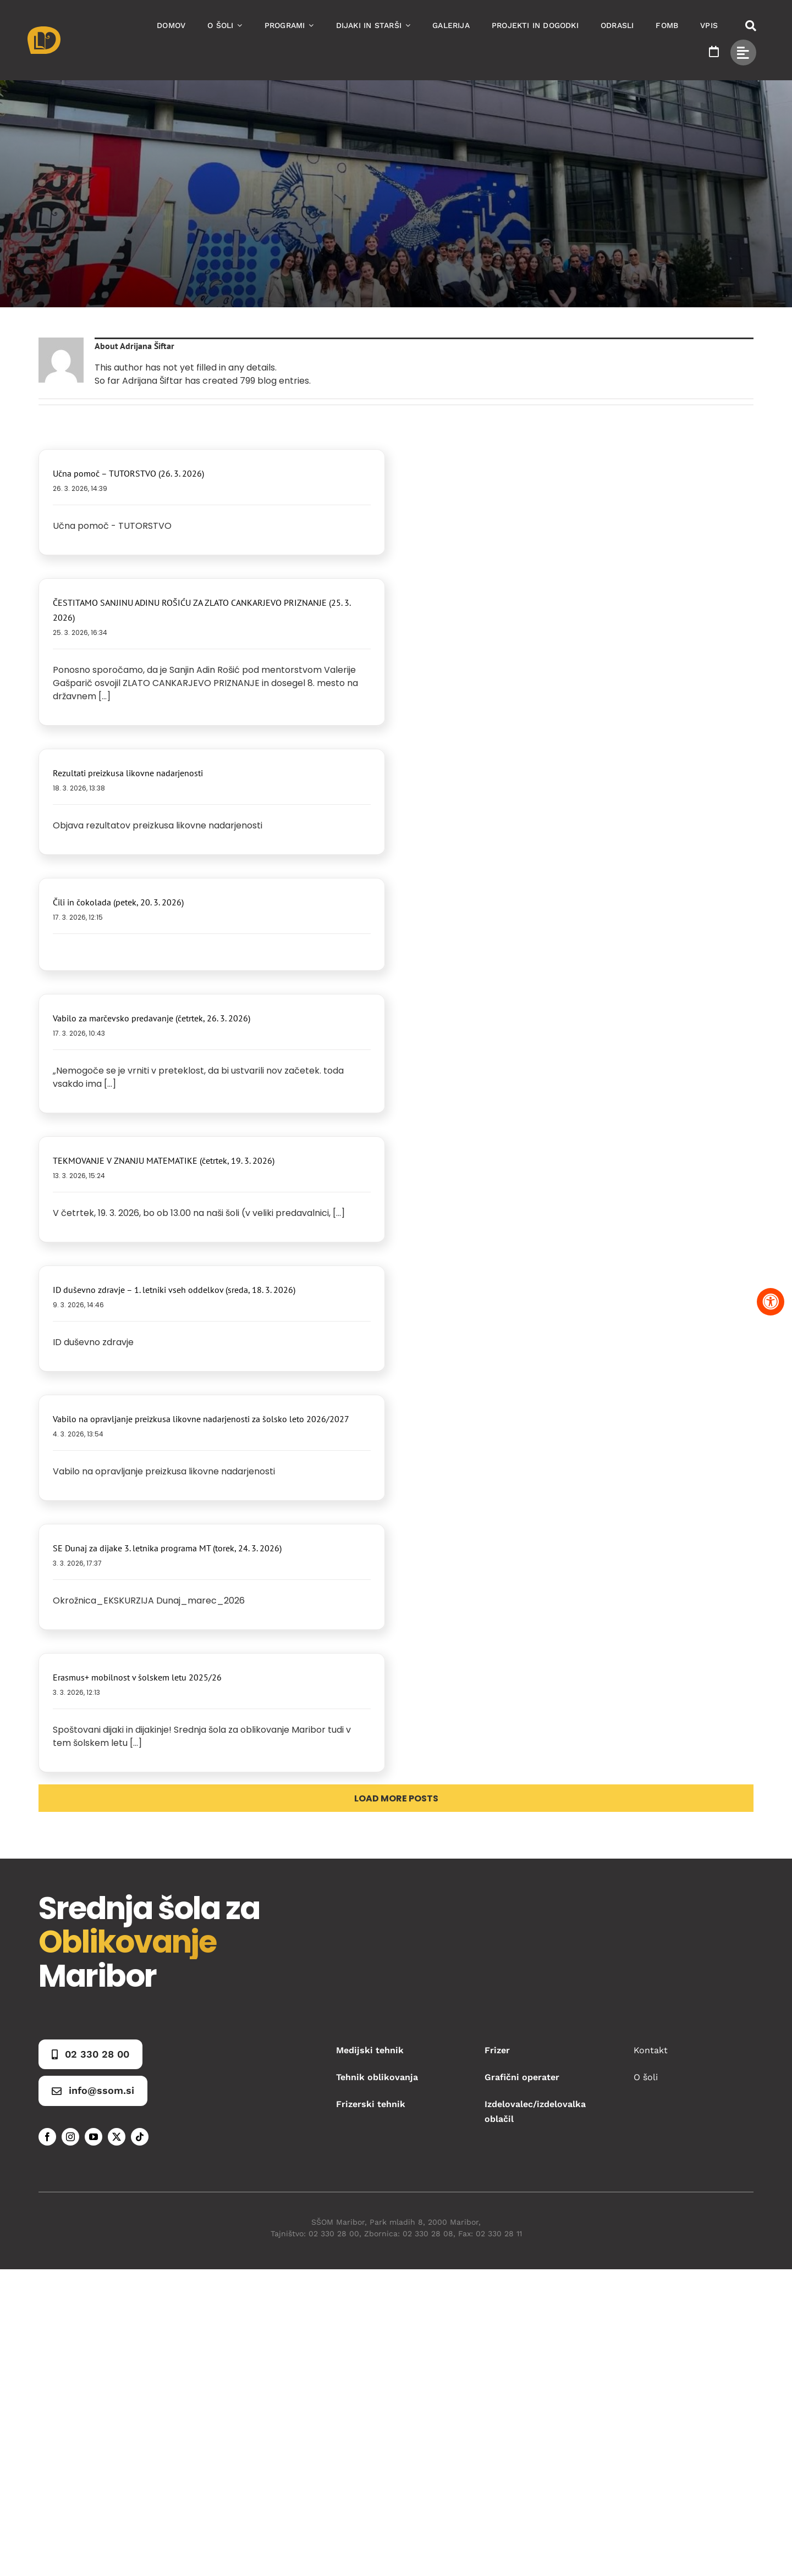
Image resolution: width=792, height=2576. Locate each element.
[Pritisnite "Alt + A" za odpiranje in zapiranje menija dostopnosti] (770, 1301)
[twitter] (116, 2137)
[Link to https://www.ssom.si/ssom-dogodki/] (714, 51)
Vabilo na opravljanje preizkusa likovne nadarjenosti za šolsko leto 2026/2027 (201, 1418)
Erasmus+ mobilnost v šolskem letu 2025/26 (137, 1677)
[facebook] (47, 2137)
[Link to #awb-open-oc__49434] (743, 52)
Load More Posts (396, 1798)
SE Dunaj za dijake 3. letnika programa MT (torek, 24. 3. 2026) (167, 1548)
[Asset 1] (44, 30)
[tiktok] (139, 2137)
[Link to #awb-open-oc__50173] (750, 25)
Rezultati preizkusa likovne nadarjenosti (128, 772)
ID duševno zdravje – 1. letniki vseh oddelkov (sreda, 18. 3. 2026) (174, 1289)
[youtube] (93, 2137)
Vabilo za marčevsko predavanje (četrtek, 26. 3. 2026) (151, 1018)
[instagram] (70, 2137)
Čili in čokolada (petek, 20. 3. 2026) (118, 902)
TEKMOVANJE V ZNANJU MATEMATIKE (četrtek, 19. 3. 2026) (163, 1160)
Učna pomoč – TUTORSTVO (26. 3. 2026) (128, 473)
